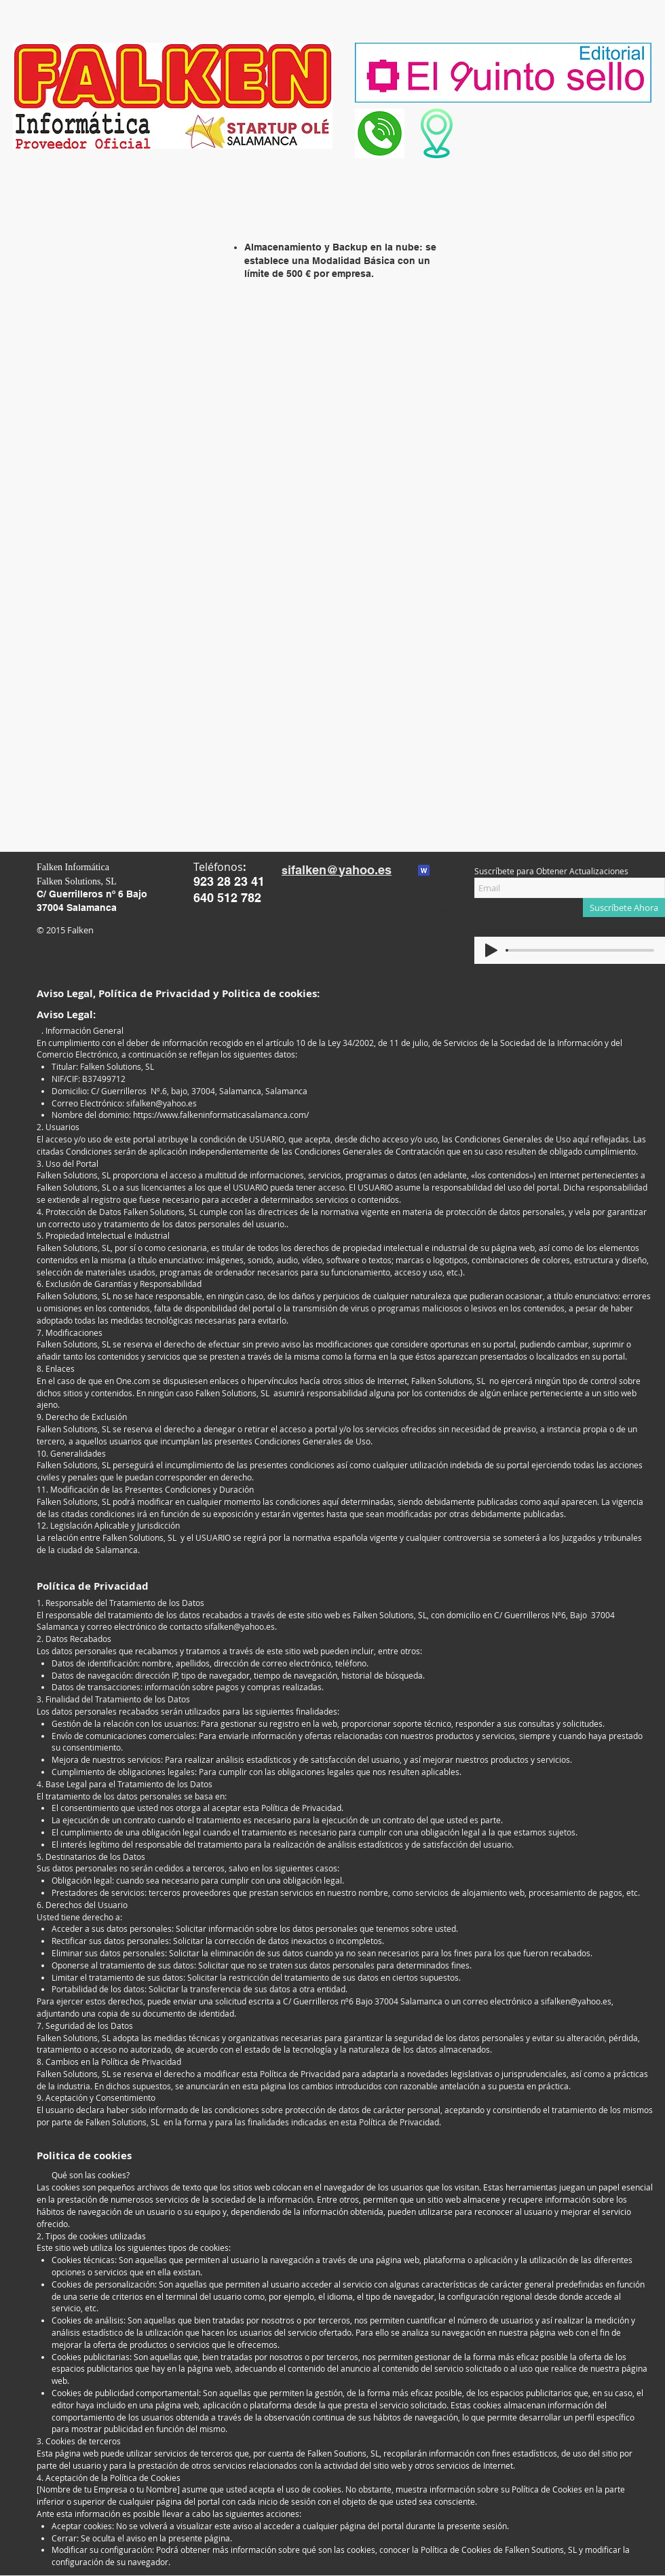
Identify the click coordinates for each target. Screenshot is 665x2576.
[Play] (491, 950)
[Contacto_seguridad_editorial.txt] (424, 872)
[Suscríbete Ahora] (624, 907)
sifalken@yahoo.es (161, 1103)
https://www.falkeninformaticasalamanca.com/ (221, 1114)
